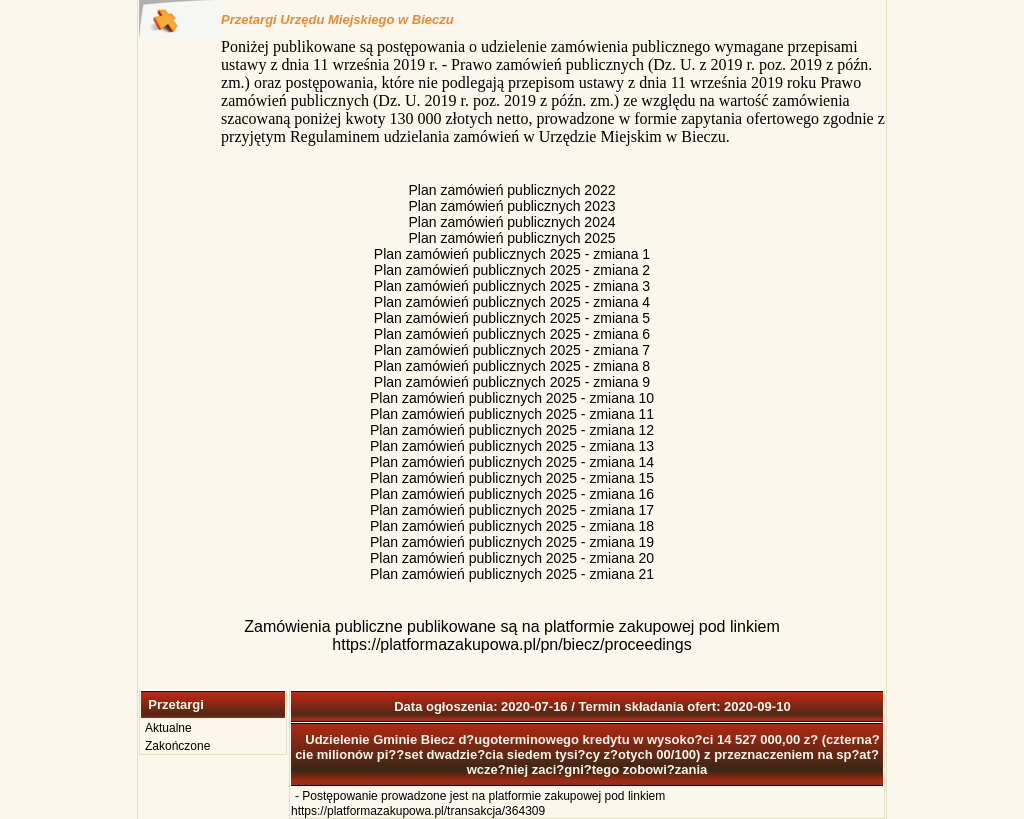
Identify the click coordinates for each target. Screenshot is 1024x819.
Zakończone (177, 746)
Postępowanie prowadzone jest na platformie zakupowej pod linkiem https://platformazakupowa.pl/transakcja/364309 (478, 803)
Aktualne (168, 728)
